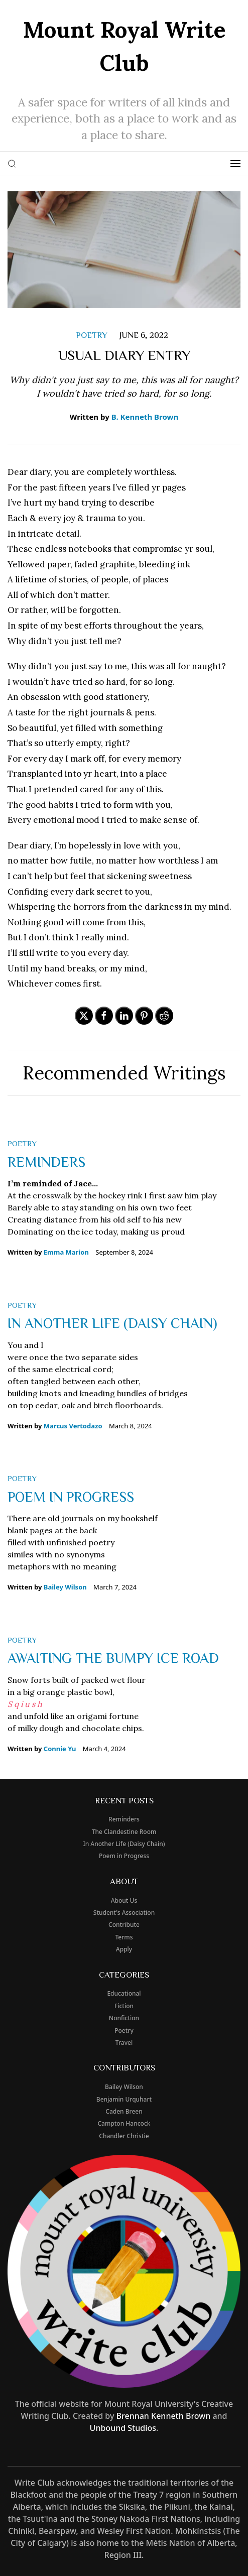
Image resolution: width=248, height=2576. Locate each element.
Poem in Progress (71, 1496)
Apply (124, 1949)
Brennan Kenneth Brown (163, 2415)
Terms (124, 1937)
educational (124, 1993)
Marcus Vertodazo (73, 1425)
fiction (124, 2006)
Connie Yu (60, 1748)
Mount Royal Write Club (124, 46)
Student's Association (124, 1912)
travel (124, 2042)
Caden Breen (123, 2111)
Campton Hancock (123, 2123)
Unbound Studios (123, 2427)
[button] (12, 164)
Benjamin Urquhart (124, 2099)
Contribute (124, 1924)
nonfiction (124, 2018)
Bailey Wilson (65, 1586)
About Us (124, 1900)
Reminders (46, 1161)
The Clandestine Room (124, 1831)
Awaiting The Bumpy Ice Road (113, 1657)
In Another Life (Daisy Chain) (112, 1322)
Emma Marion (66, 1252)
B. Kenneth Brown (145, 417)
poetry (91, 334)
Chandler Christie (124, 2136)
